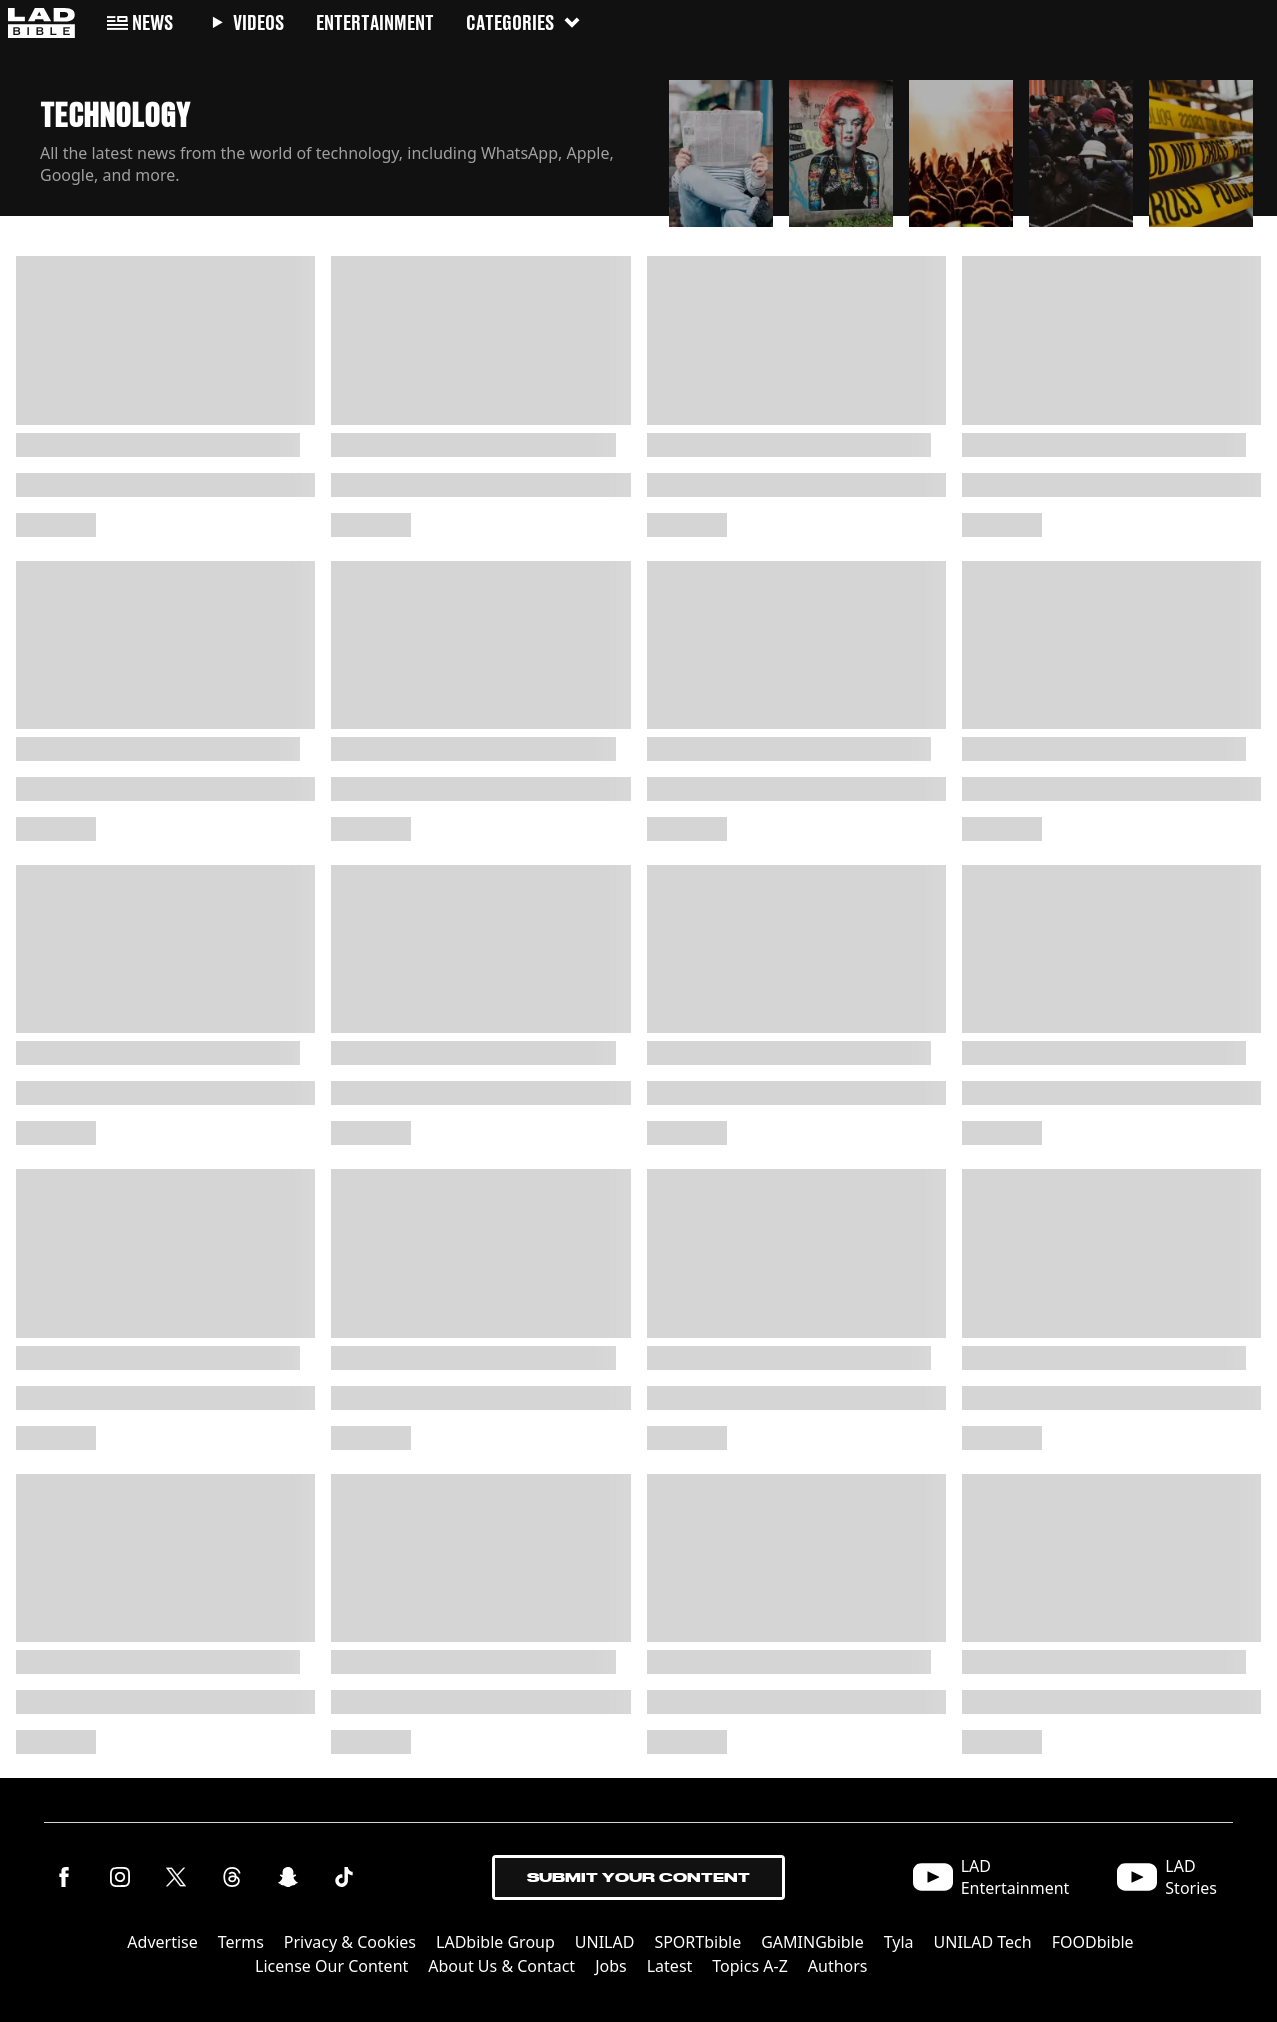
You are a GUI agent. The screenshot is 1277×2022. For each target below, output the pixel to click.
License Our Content (331, 1966)
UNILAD (605, 1942)
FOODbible (1093, 1942)
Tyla (899, 1942)
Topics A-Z (749, 1966)
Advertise (162, 1942)
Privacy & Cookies (350, 1942)
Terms (241, 1942)
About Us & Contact (501, 1966)
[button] (721, 148)
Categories (524, 22)
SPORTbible (697, 1942)
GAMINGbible (812, 1942)
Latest (670, 1966)
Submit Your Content (638, 1877)
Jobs (611, 1966)
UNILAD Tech (983, 1942)
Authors (838, 1966)
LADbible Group (495, 1942)
